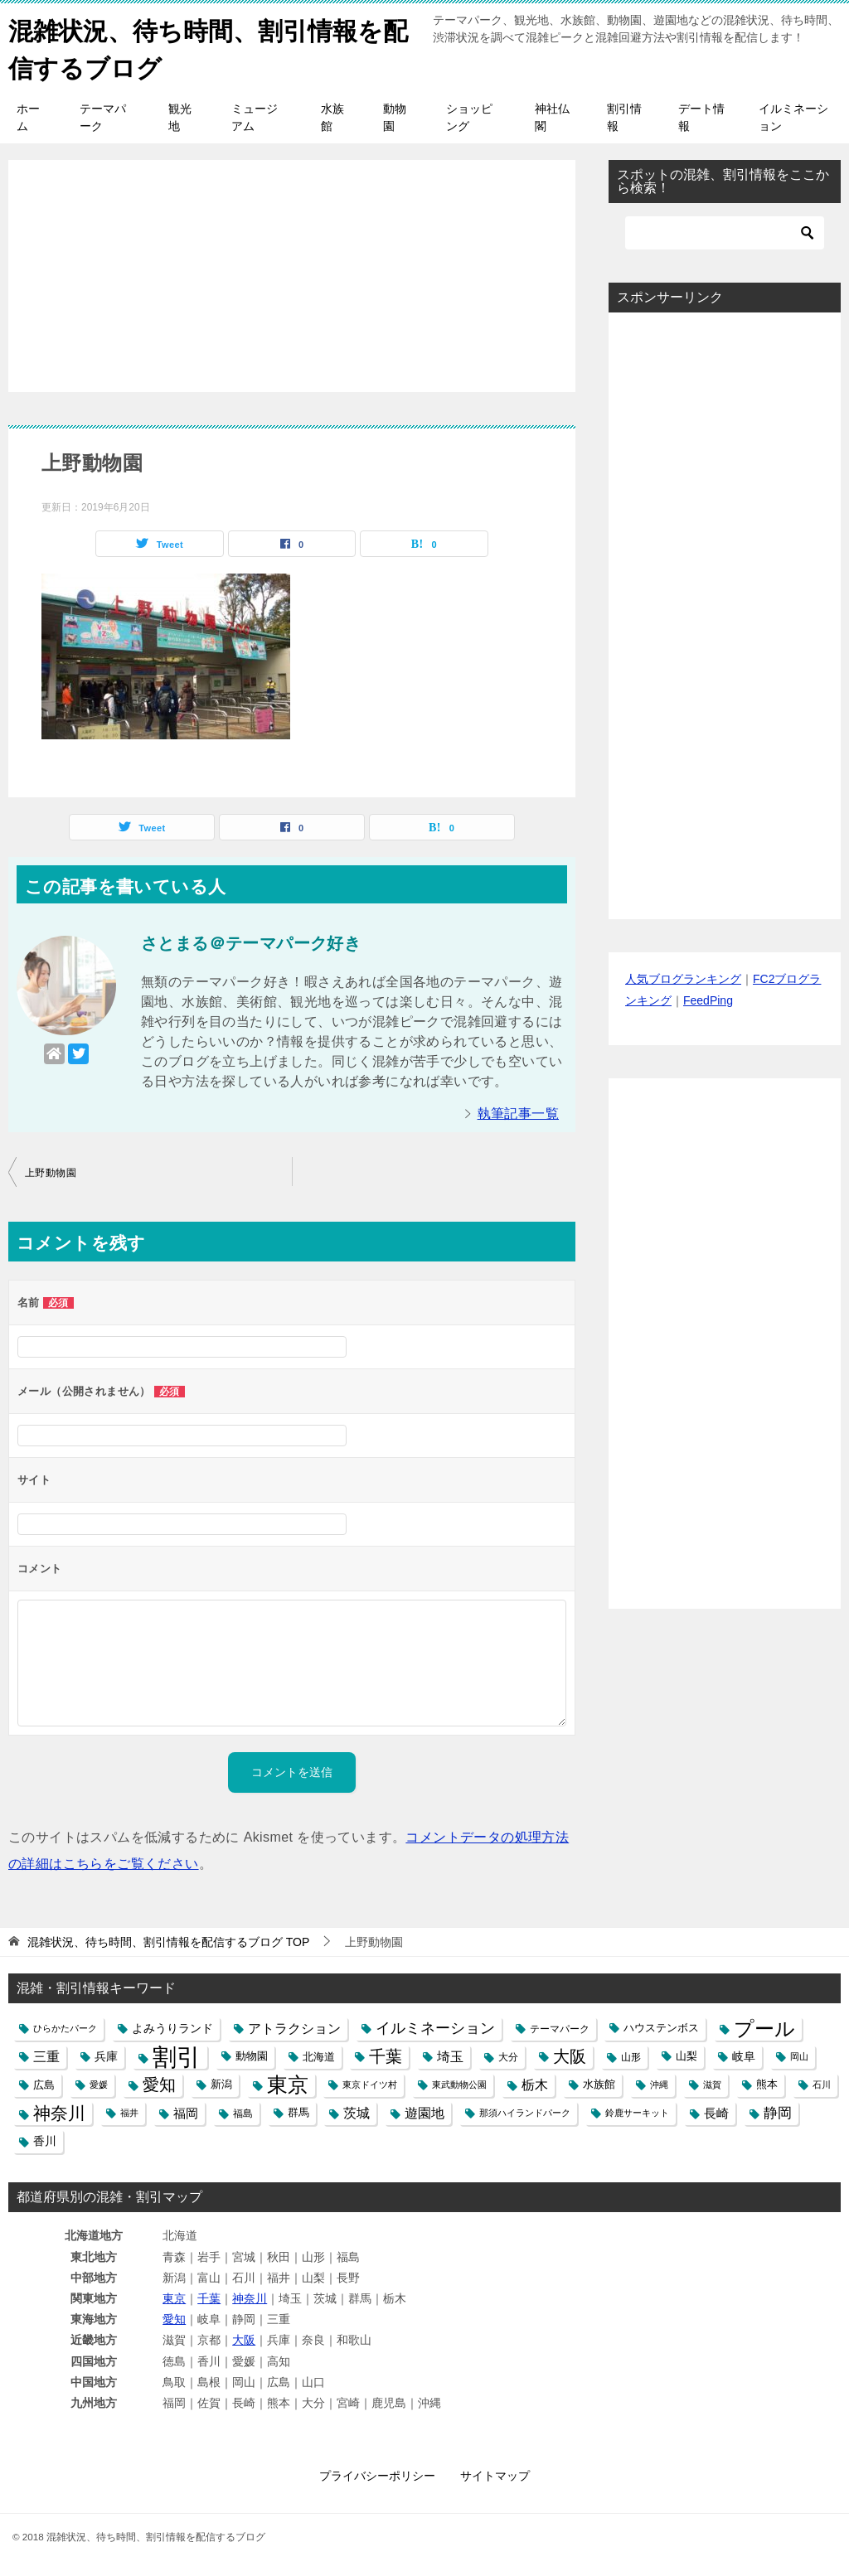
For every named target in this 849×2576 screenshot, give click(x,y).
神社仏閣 (552, 116)
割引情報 (624, 116)
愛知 (174, 2318)
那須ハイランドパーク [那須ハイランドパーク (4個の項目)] (524, 2112)
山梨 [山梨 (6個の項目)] (686, 2055)
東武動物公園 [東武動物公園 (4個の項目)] (459, 2084)
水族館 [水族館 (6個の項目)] (599, 2083)
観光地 (180, 116)
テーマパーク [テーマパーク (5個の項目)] (559, 2027)
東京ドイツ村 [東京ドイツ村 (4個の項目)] (369, 2084)
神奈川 (249, 2297)
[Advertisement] (292, 266)
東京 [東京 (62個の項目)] (287, 2084)
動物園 (394, 116)
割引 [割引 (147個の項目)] (177, 2056)
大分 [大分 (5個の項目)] (508, 2056)
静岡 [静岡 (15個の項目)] (778, 2112)
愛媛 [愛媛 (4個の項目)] (99, 2084)
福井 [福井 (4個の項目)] (129, 2112)
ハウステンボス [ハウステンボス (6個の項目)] (661, 2027)
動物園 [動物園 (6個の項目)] (251, 2055)
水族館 (332, 116)
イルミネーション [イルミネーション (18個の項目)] (435, 2027)
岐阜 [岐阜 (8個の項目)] (743, 2055)
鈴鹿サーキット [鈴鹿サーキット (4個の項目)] (637, 2112)
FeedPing (708, 999)
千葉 (209, 2297)
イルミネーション (793, 116)
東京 (174, 2297)
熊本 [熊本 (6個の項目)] (767, 2083)
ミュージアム (254, 116)
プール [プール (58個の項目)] (764, 2028)
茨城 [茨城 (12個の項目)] (356, 2112)
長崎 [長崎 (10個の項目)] (716, 2112)
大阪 (243, 2339)
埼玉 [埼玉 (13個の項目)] (450, 2055)
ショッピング (469, 116)
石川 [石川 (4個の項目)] (822, 2084)
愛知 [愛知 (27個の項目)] (159, 2084)
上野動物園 (50, 1172)
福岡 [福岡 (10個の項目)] (185, 2112)
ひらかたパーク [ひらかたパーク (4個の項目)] (65, 2027)
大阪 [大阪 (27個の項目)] (569, 2055)
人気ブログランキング (683, 978)
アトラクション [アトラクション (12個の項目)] (294, 2028)
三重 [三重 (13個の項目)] (46, 2055)
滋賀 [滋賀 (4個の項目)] (712, 2084)
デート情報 (701, 116)
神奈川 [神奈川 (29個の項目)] (59, 2112)
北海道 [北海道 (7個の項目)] (319, 2056)
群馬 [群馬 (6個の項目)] (298, 2112)
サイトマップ (495, 2475)
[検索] (724, 232)
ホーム (28, 116)
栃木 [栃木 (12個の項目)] (535, 2084)
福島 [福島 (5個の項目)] (243, 2112)
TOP (168, 1941)
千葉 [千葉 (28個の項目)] (385, 2055)
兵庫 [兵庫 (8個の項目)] (106, 2055)
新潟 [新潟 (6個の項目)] (221, 2083)
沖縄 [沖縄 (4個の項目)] (659, 2084)
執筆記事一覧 (518, 1113)
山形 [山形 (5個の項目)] (631, 2056)
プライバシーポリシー (377, 2475)
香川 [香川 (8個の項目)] (44, 2140)
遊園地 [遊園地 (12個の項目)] (424, 2112)
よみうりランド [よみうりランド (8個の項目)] (172, 2027)
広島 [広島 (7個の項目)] (44, 2084)
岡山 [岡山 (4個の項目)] (799, 2055)
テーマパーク (103, 116)
